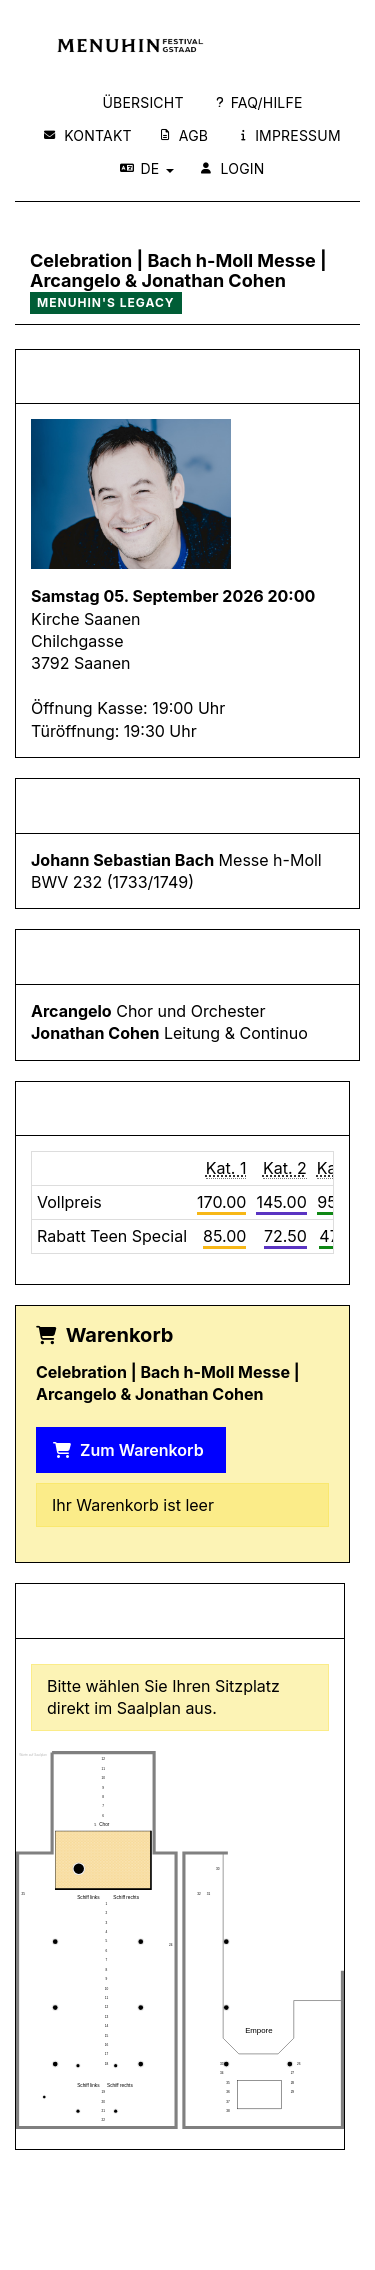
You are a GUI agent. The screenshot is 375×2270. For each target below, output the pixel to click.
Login (233, 168)
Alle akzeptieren (183, 1336)
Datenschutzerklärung (188, 1284)
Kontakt (88, 135)
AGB (184, 135)
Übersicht (142, 102)
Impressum (291, 135)
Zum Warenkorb (128, 1450)
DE (146, 168)
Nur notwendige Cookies (188, 1382)
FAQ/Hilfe (259, 102)
